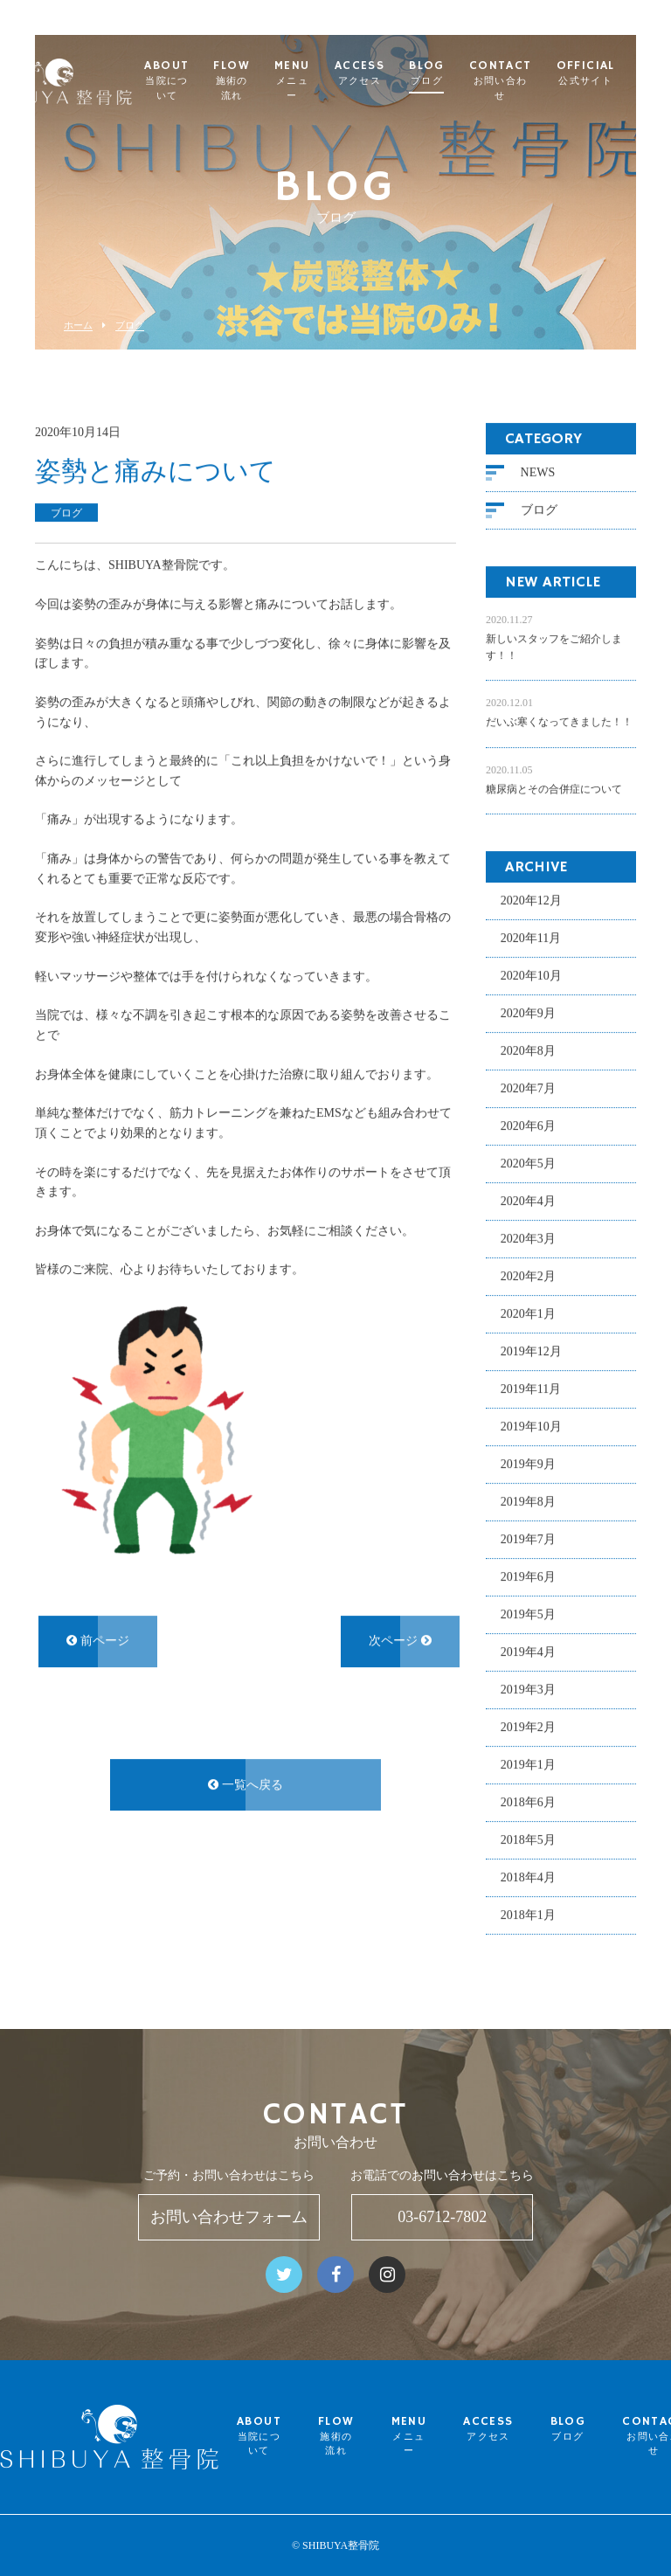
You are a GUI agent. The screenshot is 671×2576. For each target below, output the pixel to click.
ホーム (78, 325)
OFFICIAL (624, 73)
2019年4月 (528, 1651)
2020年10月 (531, 974)
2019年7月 (528, 1538)
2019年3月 (528, 1688)
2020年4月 (528, 1200)
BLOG (466, 73)
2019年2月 (528, 1726)
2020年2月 (528, 1275)
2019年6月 (528, 1575)
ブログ (129, 325)
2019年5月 (528, 1613)
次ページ (400, 1640)
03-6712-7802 (442, 2217)
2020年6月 (528, 1125)
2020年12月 (531, 899)
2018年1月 (528, 1914)
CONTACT (539, 80)
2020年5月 (528, 1162)
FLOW (270, 80)
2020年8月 (528, 1049)
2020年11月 (531, 937)
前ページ (97, 1640)
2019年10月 (531, 1425)
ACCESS (398, 73)
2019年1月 (528, 1763)
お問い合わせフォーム (229, 2217)
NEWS (538, 471)
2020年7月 (528, 1087)
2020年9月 (528, 1012)
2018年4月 (528, 1876)
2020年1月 (528, 1312)
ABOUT (205, 80)
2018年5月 (528, 1838)
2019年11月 (531, 1388)
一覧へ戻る (245, 1783)
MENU (331, 80)
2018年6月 (528, 1801)
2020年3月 (528, 1237)
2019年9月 (528, 1463)
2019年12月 (531, 1350)
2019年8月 (528, 1500)
